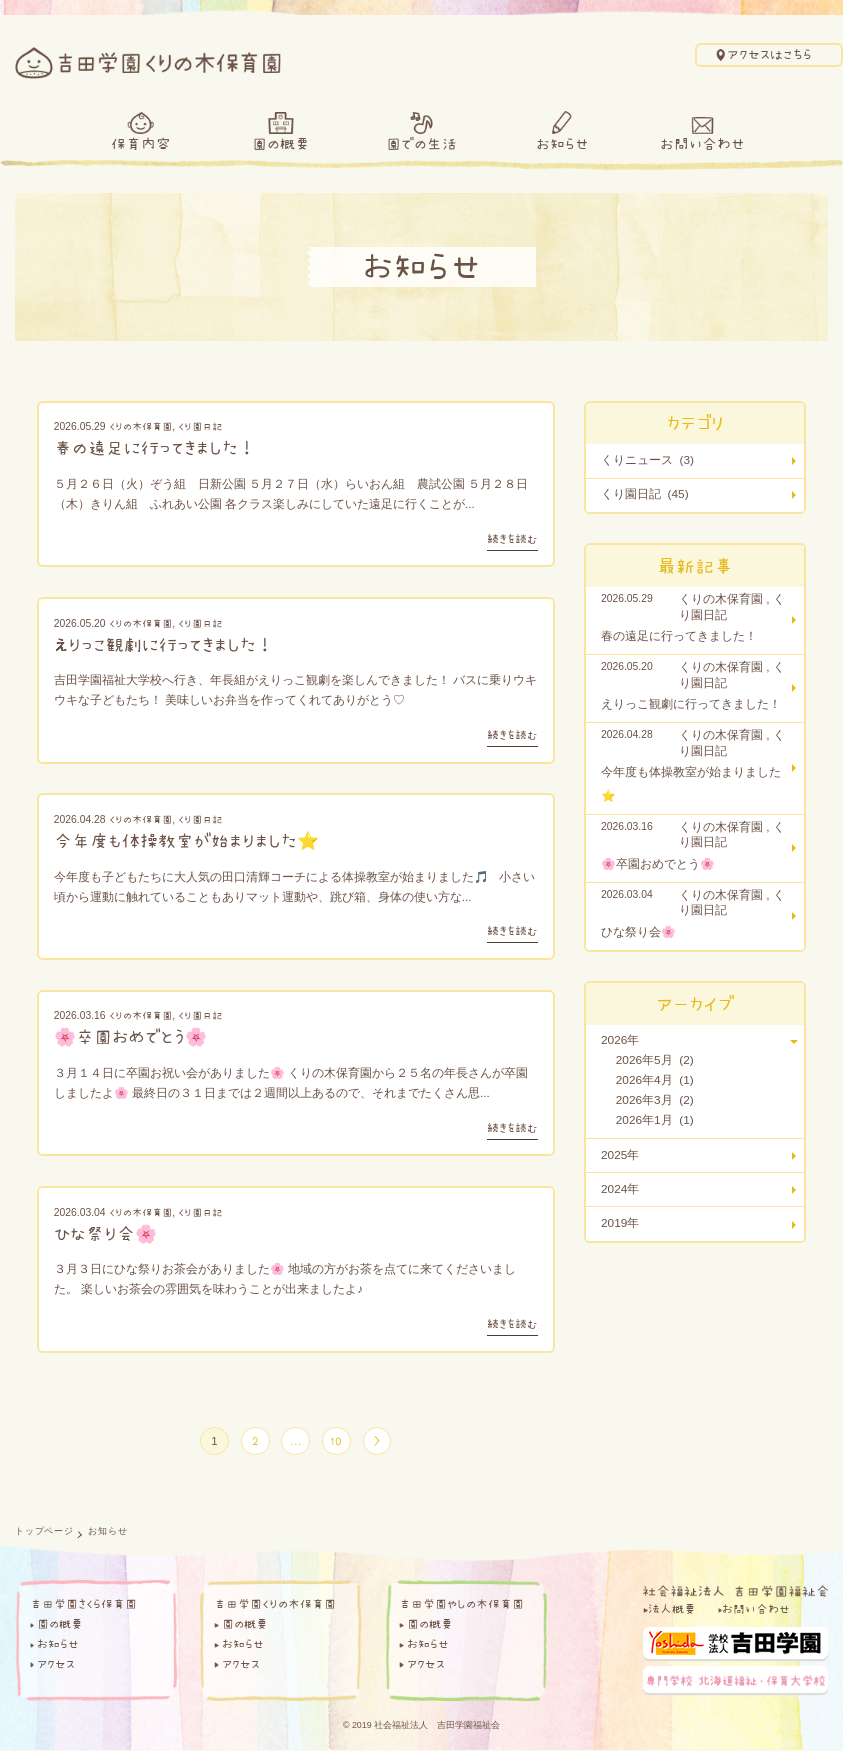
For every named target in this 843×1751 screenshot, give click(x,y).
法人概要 (672, 1610)
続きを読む (512, 539)
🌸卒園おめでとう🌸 (130, 1036)
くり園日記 (200, 426)
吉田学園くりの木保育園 (275, 1605)
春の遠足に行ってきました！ (155, 447)
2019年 (620, 1223)
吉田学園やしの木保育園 (461, 1605)
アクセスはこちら (769, 54)
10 (337, 1441)
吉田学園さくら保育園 (83, 1605)
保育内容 (141, 143)
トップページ (44, 1532)
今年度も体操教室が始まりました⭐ (186, 840)
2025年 (620, 1155)
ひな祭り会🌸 (105, 1233)
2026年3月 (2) (655, 1100)
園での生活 (421, 143)
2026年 (620, 1040)
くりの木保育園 (140, 426)
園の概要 (281, 143)
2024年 (620, 1189)
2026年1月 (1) (655, 1120)
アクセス (56, 1664)
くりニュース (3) (647, 460)
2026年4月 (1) (655, 1080)
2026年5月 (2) (655, 1060)
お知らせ (562, 143)
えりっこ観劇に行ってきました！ (164, 644)
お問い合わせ (702, 143)
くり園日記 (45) (645, 494)
